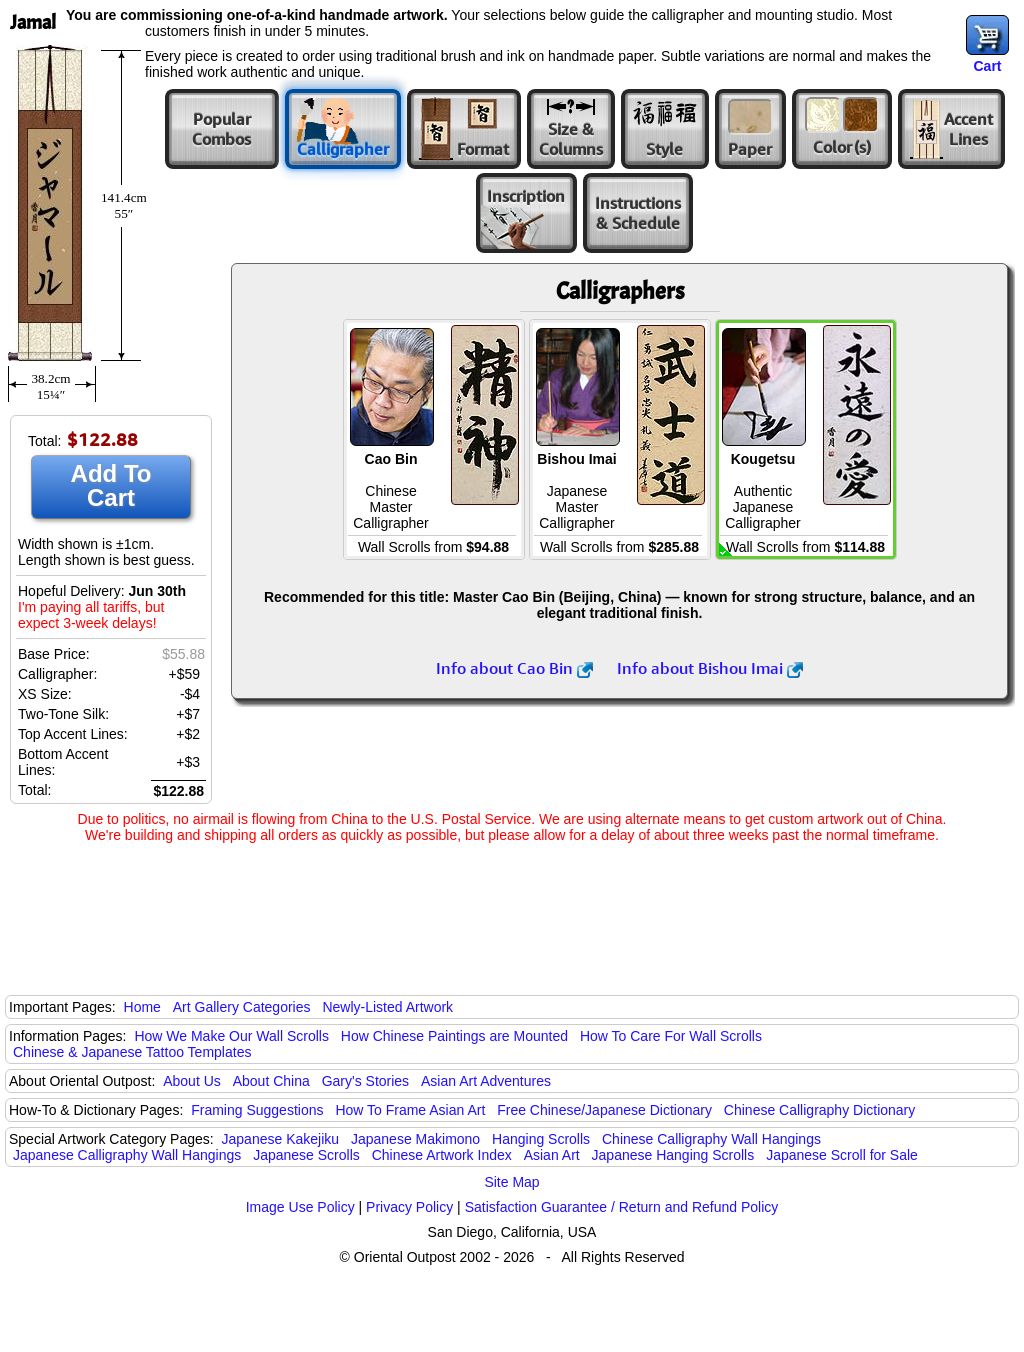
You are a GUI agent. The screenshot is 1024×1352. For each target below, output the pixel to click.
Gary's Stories (365, 1081)
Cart (987, 66)
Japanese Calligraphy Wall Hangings (127, 1155)
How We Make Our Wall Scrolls (231, 1036)
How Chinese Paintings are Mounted (454, 1036)
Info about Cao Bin (514, 668)
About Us (192, 1081)
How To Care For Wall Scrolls (671, 1036)
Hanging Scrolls (541, 1139)
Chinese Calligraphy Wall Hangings (711, 1139)
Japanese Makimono (415, 1139)
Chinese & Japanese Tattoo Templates (132, 1052)
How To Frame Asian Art (410, 1110)
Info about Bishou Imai (710, 668)
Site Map (511, 1182)
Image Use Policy (300, 1207)
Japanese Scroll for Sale (842, 1155)
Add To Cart (111, 485)
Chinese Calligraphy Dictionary (819, 1110)
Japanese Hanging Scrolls (673, 1155)
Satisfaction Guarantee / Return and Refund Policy (622, 1207)
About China (271, 1081)
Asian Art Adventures (486, 1081)
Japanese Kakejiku (281, 1139)
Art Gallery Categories (242, 1007)
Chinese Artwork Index (442, 1155)
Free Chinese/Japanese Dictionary (604, 1110)
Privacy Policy (409, 1207)
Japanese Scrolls (306, 1155)
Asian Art (552, 1155)
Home (142, 1007)
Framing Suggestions (257, 1110)
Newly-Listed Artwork (387, 1007)
